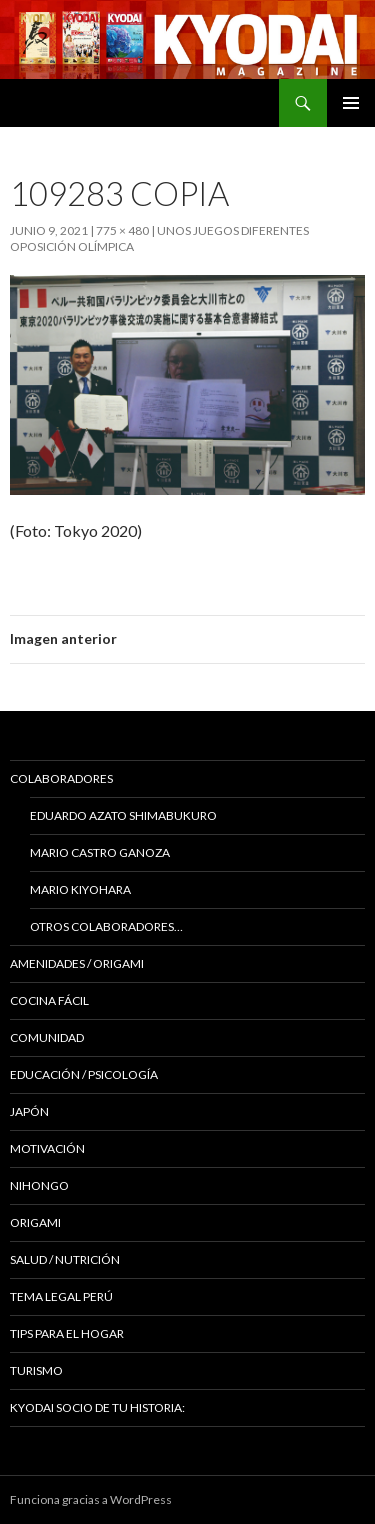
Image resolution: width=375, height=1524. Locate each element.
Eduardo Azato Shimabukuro (123, 815)
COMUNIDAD (47, 1037)
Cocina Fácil (49, 1000)
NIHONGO (39, 1185)
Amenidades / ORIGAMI (77, 963)
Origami (35, 1222)
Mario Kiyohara (80, 889)
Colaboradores (61, 778)
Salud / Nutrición (65, 1259)
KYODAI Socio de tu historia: (98, 1407)
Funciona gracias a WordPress (91, 1499)
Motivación (47, 1148)
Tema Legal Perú (61, 1296)
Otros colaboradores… (106, 926)
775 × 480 (122, 230)
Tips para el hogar (67, 1333)
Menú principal (351, 103)
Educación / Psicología (84, 1074)
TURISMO (36, 1370)
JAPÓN (29, 1111)
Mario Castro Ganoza (100, 852)
